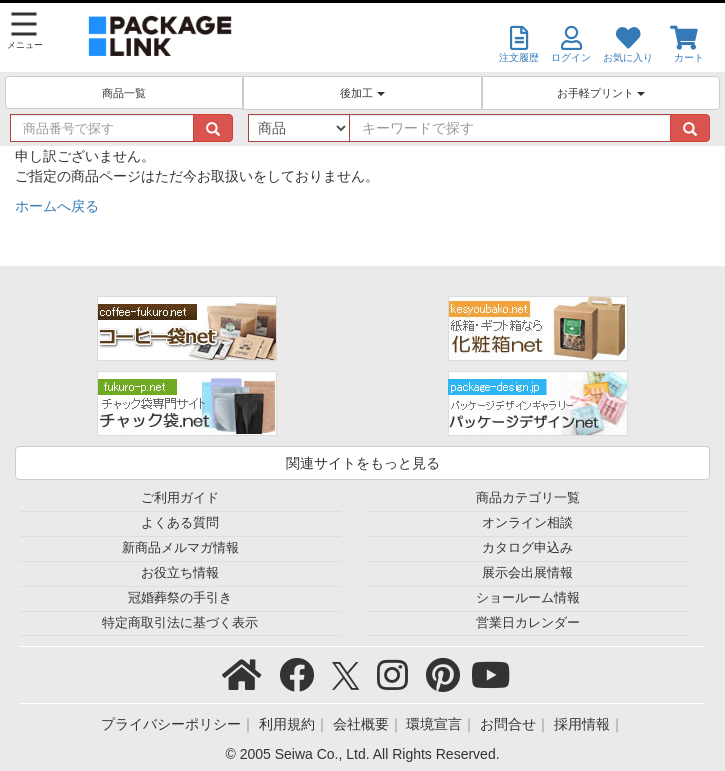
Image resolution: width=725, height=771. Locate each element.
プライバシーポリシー (171, 724)
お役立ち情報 (180, 573)
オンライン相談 (527, 523)
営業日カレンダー (528, 623)
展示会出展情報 (527, 573)
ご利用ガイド (180, 498)
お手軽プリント (601, 93)
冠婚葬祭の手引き (180, 598)
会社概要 (361, 724)
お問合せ (508, 724)
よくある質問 (180, 523)
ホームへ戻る (57, 206)
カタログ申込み (527, 548)
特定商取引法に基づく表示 (180, 623)
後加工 (362, 93)
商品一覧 (124, 93)
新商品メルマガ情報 (180, 548)
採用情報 (582, 724)
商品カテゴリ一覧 (528, 498)
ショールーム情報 (528, 598)
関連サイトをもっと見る (363, 463)
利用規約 (287, 724)
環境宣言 (434, 724)
